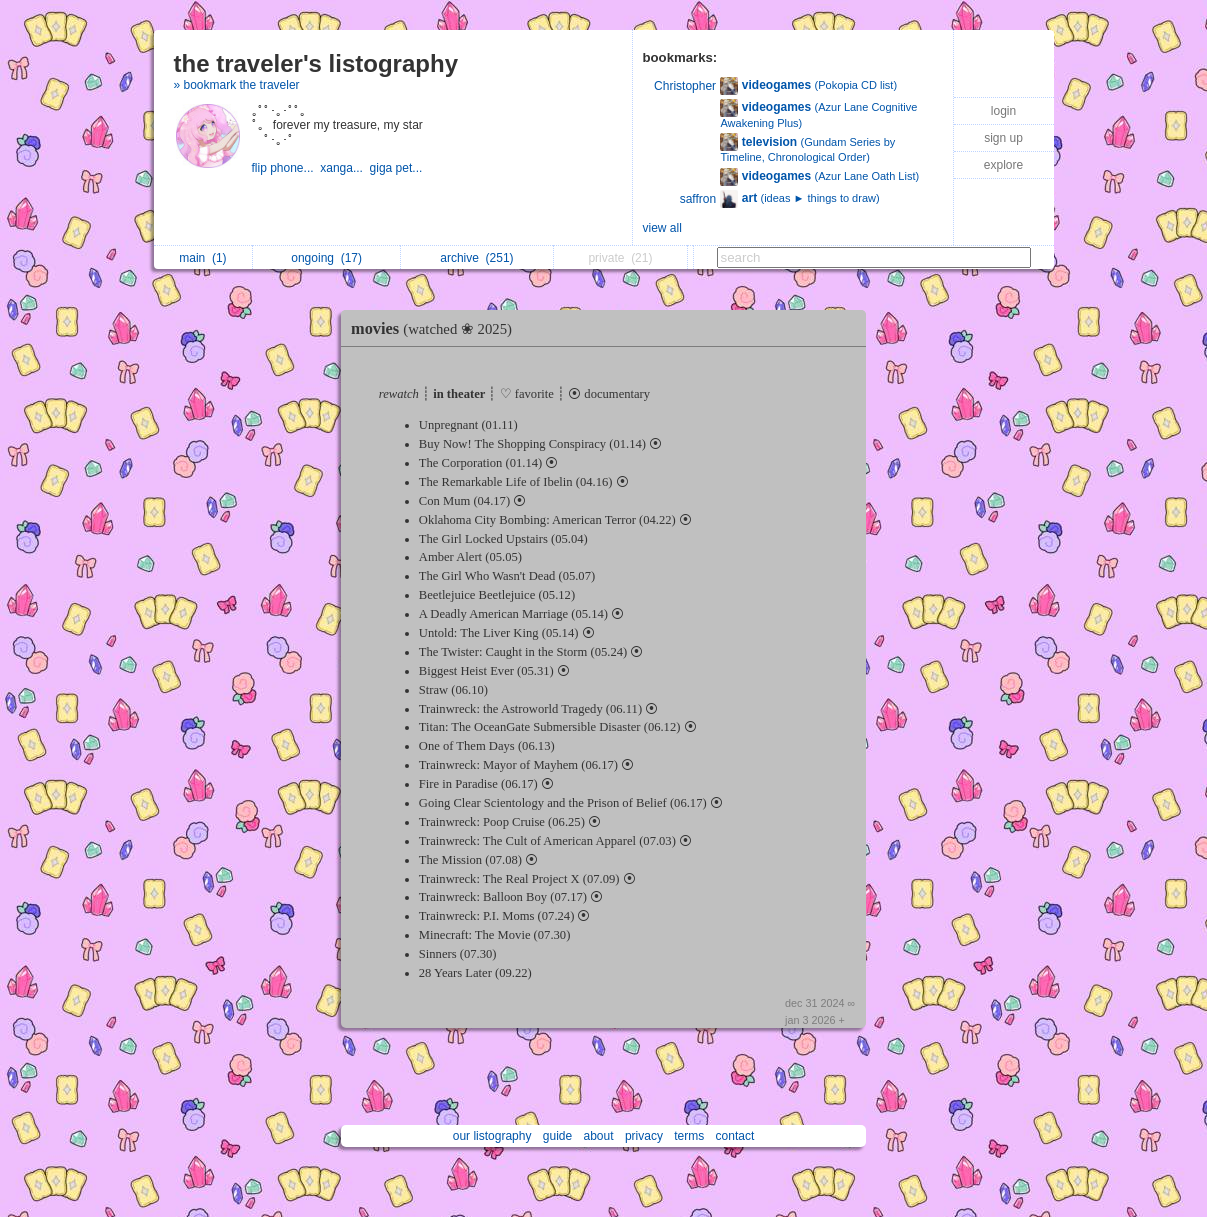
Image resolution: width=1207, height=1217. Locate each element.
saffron (698, 199)
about (599, 1136)
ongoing (326, 258)
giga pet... (398, 168)
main (202, 258)
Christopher (685, 86)
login (1003, 111)
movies (436, 328)
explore (1003, 165)
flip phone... (286, 168)
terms (689, 1136)
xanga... (344, 168)
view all (662, 228)
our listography (492, 1136)
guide (557, 1136)
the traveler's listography (316, 63)
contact (735, 1136)
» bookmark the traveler (237, 85)
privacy (644, 1136)
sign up (1003, 138)
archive (476, 258)
